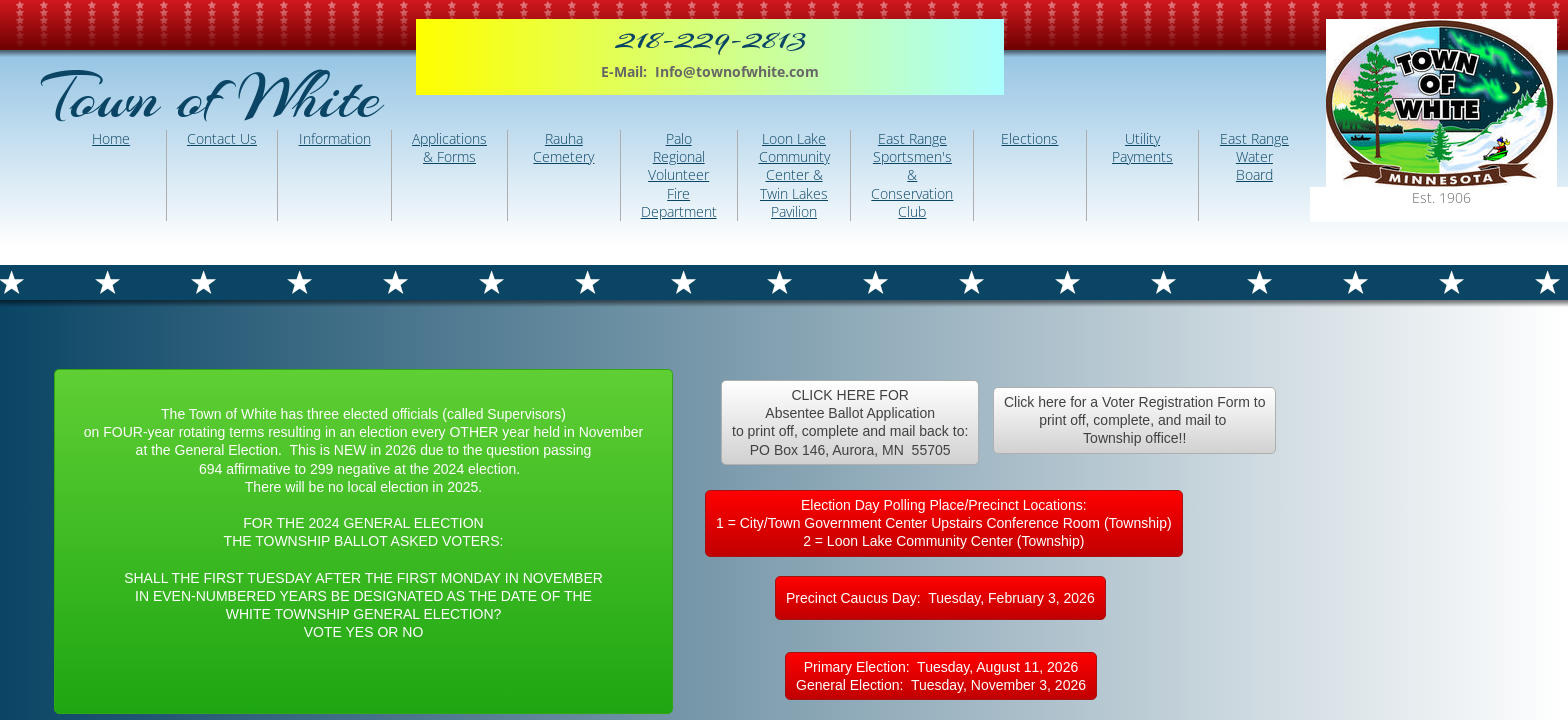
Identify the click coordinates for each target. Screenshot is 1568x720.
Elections (1029, 138)
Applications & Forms (449, 147)
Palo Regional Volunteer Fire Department (679, 175)
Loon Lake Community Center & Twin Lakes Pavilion (794, 175)
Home (111, 138)
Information (335, 138)
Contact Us (222, 138)
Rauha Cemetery (563, 147)
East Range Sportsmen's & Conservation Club (912, 175)
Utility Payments (1142, 147)
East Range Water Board (1254, 156)
